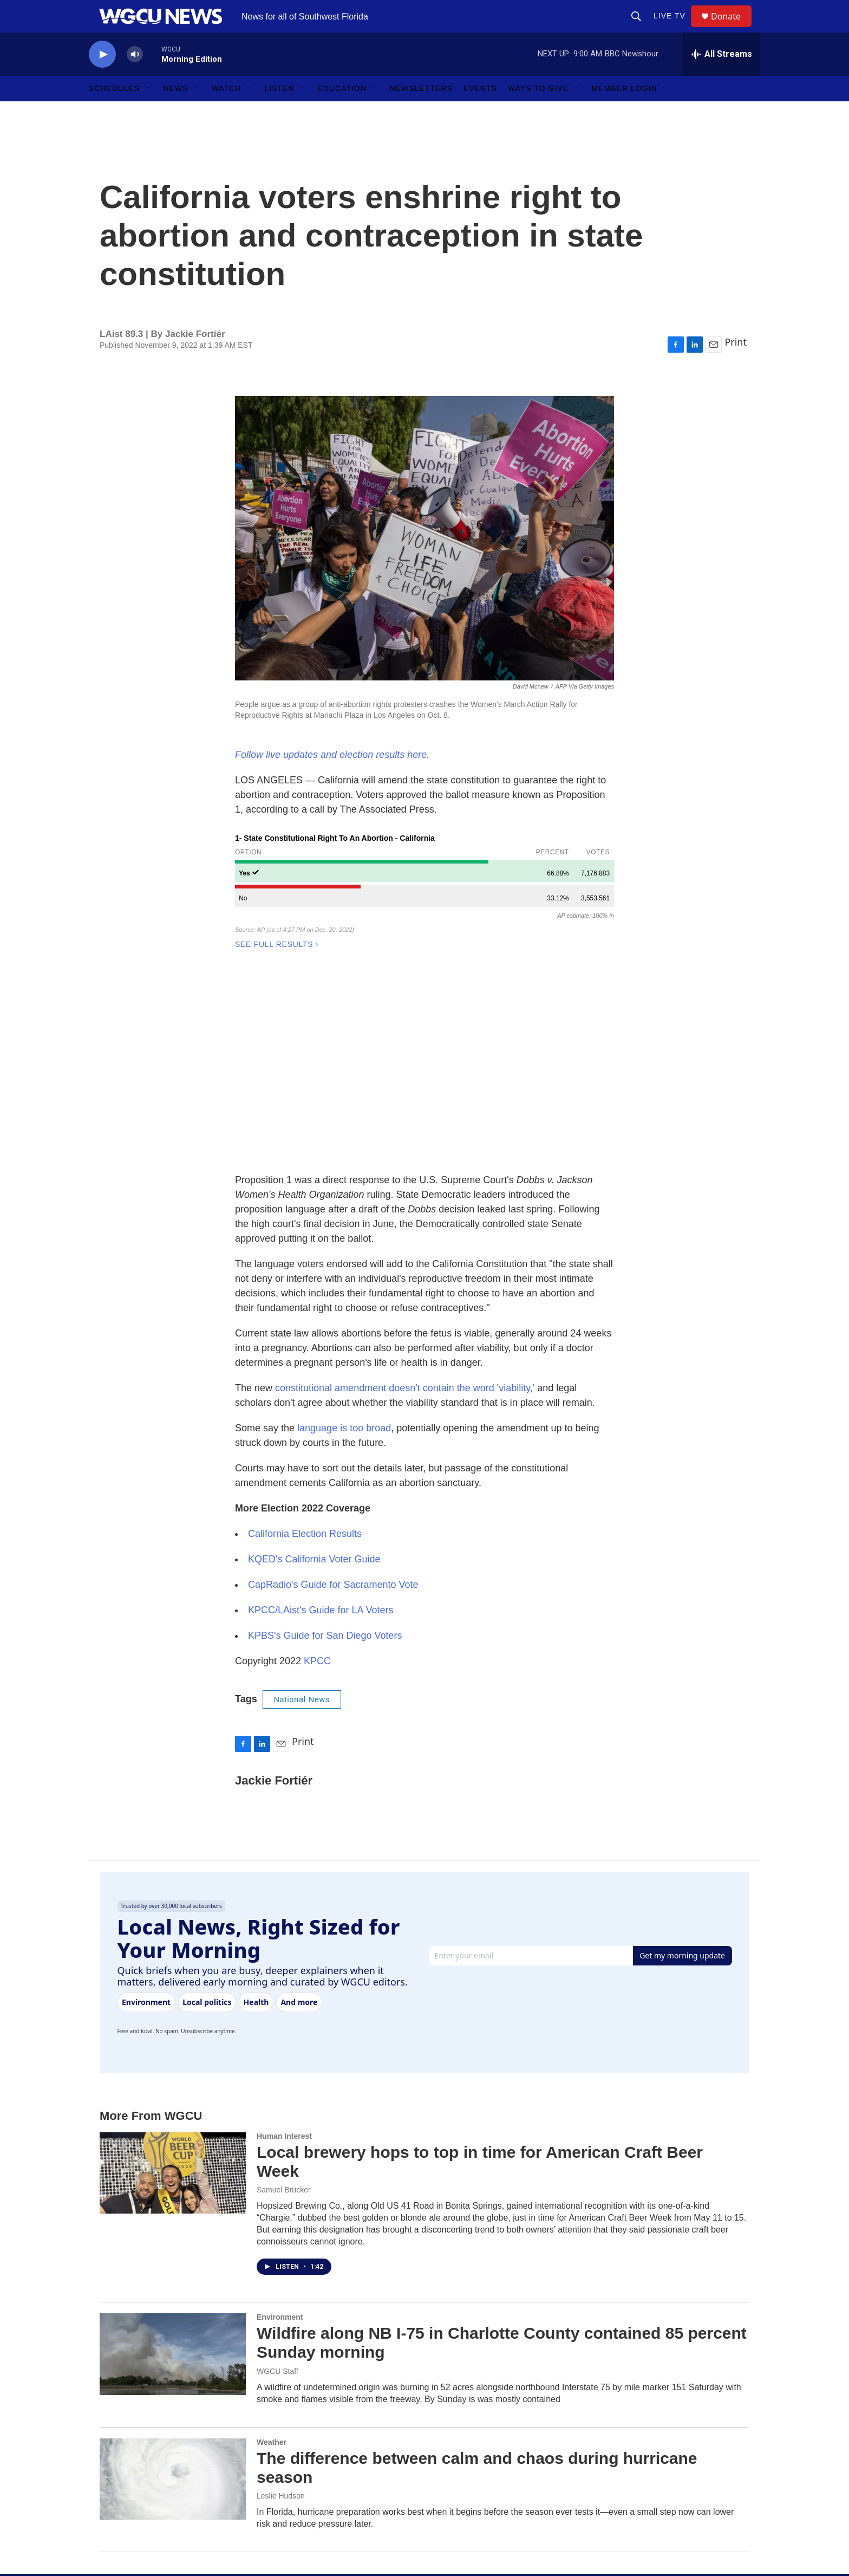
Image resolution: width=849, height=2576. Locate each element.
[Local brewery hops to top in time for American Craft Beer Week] (173, 1985)
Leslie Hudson (281, 2308)
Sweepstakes (343, 2547)
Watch (226, 112)
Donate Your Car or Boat (362, 2523)
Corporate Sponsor (352, 2499)
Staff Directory (487, 2450)
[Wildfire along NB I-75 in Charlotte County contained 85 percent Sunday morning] (173, 2166)
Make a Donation (349, 2426)
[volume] (135, 79)
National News (302, 1512)
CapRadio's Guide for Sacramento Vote (333, 1397)
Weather (271, 2254)
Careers (476, 2474)
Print (735, 366)
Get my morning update (682, 1768)
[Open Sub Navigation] (148, 112)
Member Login (624, 112)
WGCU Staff (277, 2183)
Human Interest (284, 1948)
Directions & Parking (640, 2450)
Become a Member (352, 2450)
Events (480, 112)
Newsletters (421, 112)
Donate (732, 28)
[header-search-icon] (641, 28)
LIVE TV (674, 28)
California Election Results (305, 1346)
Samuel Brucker (284, 2002)
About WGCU (486, 2426)
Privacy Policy (486, 2523)
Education (341, 112)
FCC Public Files (491, 2499)
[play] (102, 79)
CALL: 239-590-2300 (498, 2547)
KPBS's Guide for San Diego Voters (325, 1448)
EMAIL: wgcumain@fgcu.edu (655, 2426)
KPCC (317, 1473)
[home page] (178, 2451)
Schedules (114, 112)
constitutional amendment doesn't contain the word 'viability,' (404, 1200)
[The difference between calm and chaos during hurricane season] (173, 2291)
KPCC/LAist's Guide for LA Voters (321, 1422)
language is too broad (344, 1240)
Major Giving (342, 2474)
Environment (280, 2129)
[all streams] (721, 78)
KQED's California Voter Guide (314, 1371)
